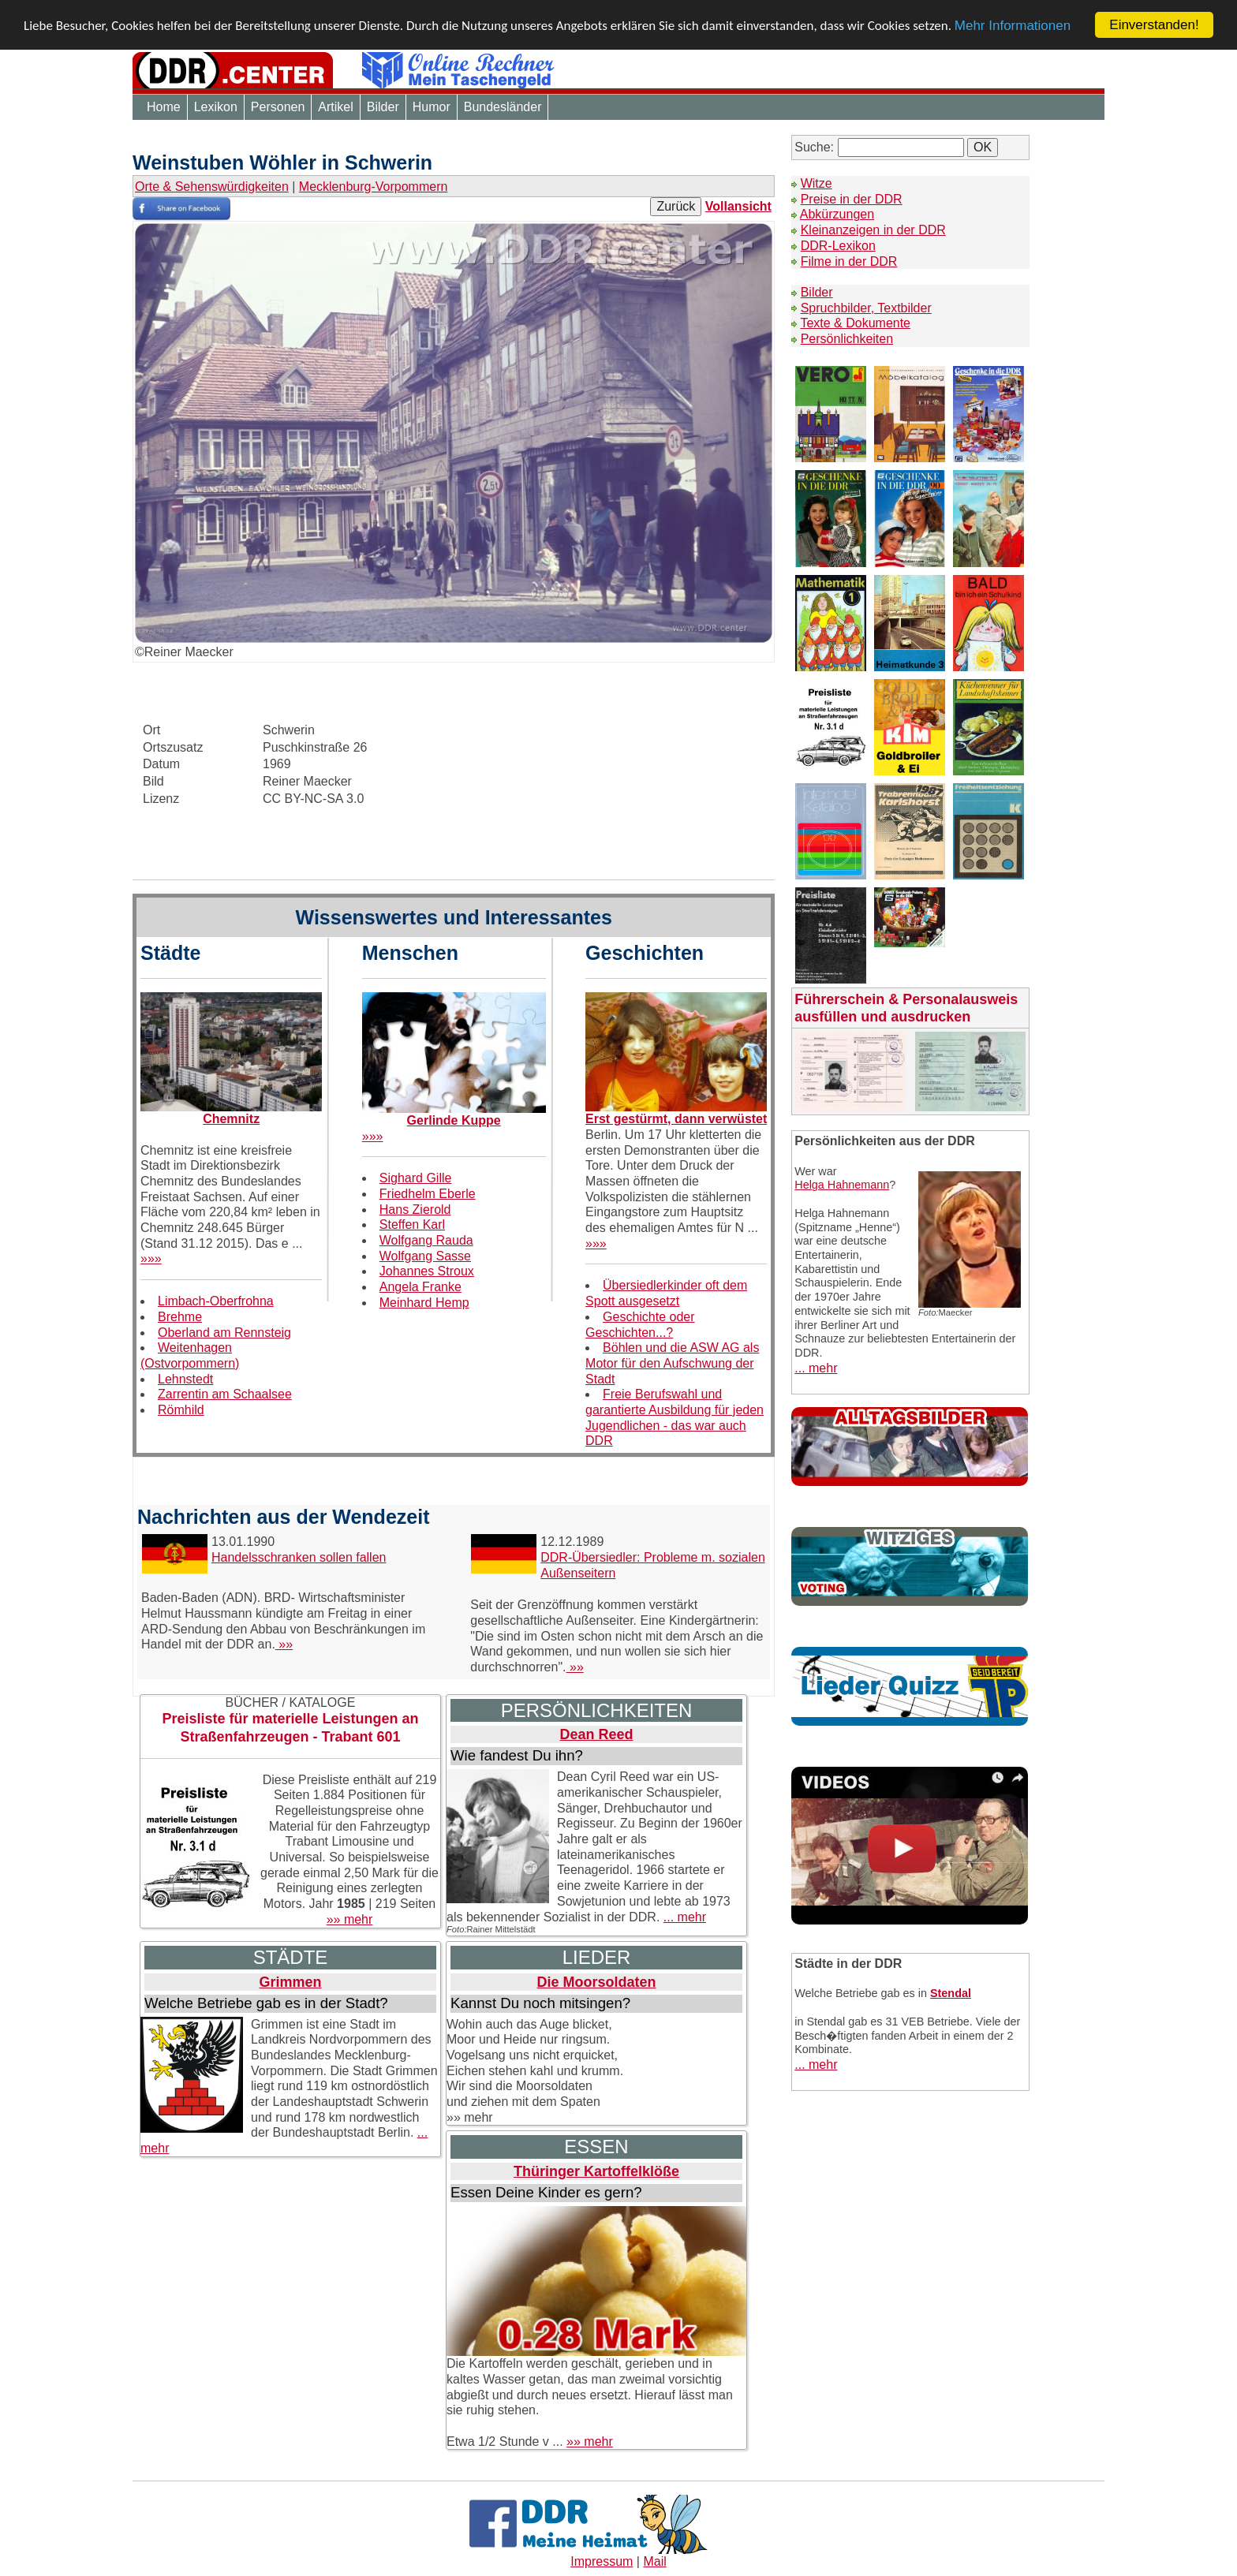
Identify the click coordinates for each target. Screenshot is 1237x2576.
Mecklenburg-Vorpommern (373, 186)
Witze (816, 183)
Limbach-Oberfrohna (216, 1301)
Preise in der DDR (852, 199)
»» (284, 1644)
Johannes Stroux (426, 1271)
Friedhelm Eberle (427, 1193)
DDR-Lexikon (838, 245)
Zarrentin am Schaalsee (225, 1394)
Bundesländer (503, 107)
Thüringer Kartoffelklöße (596, 2171)
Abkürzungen (837, 214)
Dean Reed (596, 1734)
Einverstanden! (1153, 24)
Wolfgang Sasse (425, 1256)
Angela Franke (420, 1287)
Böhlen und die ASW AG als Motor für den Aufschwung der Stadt (672, 1363)
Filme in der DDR (849, 260)
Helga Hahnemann (841, 1184)
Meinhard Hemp (424, 1302)
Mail (654, 2561)
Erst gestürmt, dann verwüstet (676, 1119)
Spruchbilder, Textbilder (866, 308)
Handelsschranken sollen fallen (298, 1557)
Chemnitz (231, 1119)
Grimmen (290, 1982)
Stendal (950, 1993)
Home (164, 107)
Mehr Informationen (1013, 25)
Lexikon (215, 107)
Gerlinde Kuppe (454, 1120)
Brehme (180, 1316)
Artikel (335, 107)
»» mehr (350, 1919)
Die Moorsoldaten (596, 1982)
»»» (151, 1258)
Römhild (181, 1410)
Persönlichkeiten (847, 338)
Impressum (601, 2561)
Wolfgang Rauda (426, 1240)
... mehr (684, 1917)
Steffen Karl (412, 1224)
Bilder (383, 107)
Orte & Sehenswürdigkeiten (212, 186)
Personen (278, 107)
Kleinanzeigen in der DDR (873, 230)
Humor (431, 107)
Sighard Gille (415, 1178)
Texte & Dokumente (855, 323)
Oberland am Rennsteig (224, 1332)
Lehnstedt (185, 1379)
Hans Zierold (415, 1209)
